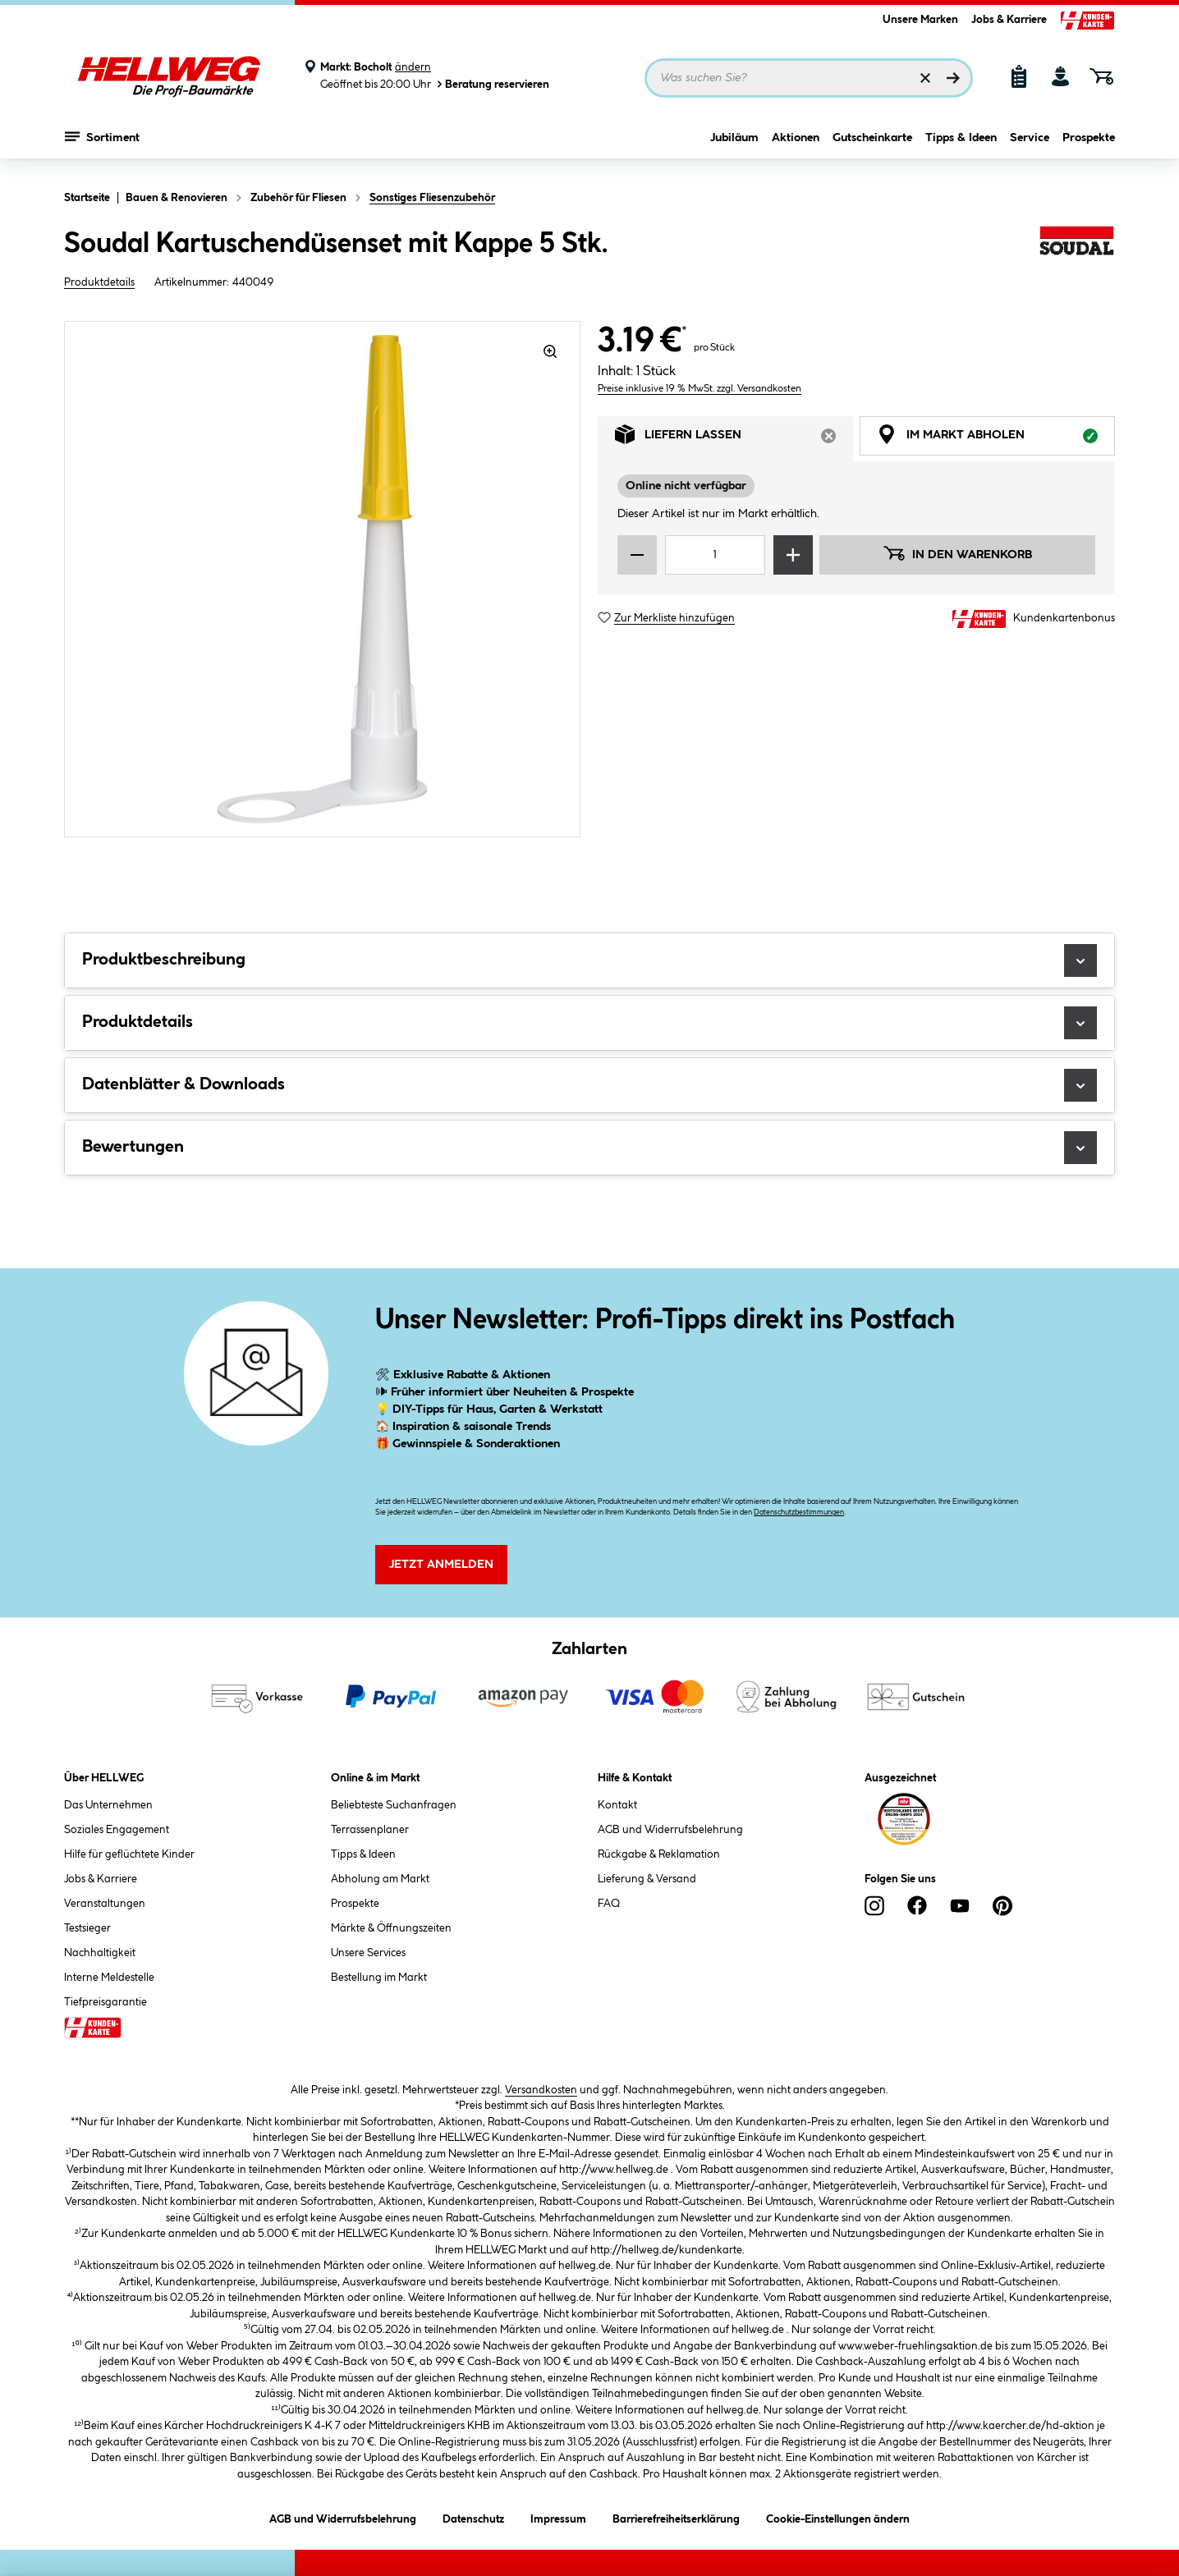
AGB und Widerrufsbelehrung (670, 1830)
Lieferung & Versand (647, 1879)
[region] (323, 579)
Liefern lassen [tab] (734, 438)
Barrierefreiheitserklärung (676, 2516)
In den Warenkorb (957, 553)
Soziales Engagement (116, 1830)
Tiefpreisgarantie (105, 2002)
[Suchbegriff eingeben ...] (809, 78)
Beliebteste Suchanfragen (393, 1805)
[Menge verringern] (637, 555)
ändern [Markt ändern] (413, 67)
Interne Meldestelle (109, 1977)
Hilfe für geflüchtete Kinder (129, 1854)
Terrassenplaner (370, 1830)
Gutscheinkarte (872, 145)
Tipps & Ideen (961, 145)
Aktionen (795, 145)
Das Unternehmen (108, 1805)
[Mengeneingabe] (715, 555)
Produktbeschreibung (589, 960)
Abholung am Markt (380, 1879)
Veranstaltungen (104, 1904)
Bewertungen (589, 1147)
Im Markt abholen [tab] (996, 438)
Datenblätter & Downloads (589, 1085)
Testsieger (87, 1928)
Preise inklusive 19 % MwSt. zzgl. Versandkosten (699, 388)
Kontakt (617, 1805)
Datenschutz (473, 2516)
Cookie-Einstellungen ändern (838, 2516)
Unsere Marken (920, 20)
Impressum (558, 2516)
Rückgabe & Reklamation (659, 1854)
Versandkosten (541, 2090)
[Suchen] (953, 78)
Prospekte (1088, 145)
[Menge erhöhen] (793, 555)
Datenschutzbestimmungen (799, 1512)
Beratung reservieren (491, 84)
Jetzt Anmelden (441, 1564)
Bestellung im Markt (379, 1977)
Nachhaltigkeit (99, 1953)
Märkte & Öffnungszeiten (391, 1928)
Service (1029, 145)
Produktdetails (99, 282)
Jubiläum (734, 145)
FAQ (609, 1904)
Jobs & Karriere (1009, 20)
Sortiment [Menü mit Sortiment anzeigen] (102, 143)
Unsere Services (368, 1953)
